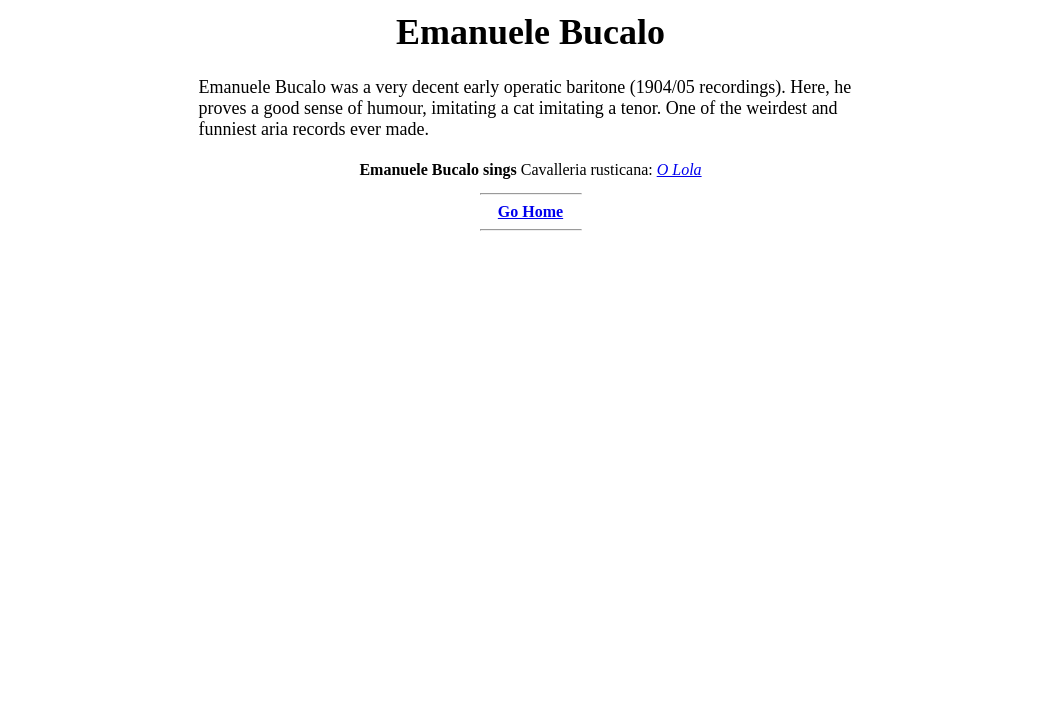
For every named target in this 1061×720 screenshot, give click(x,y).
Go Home (530, 211)
